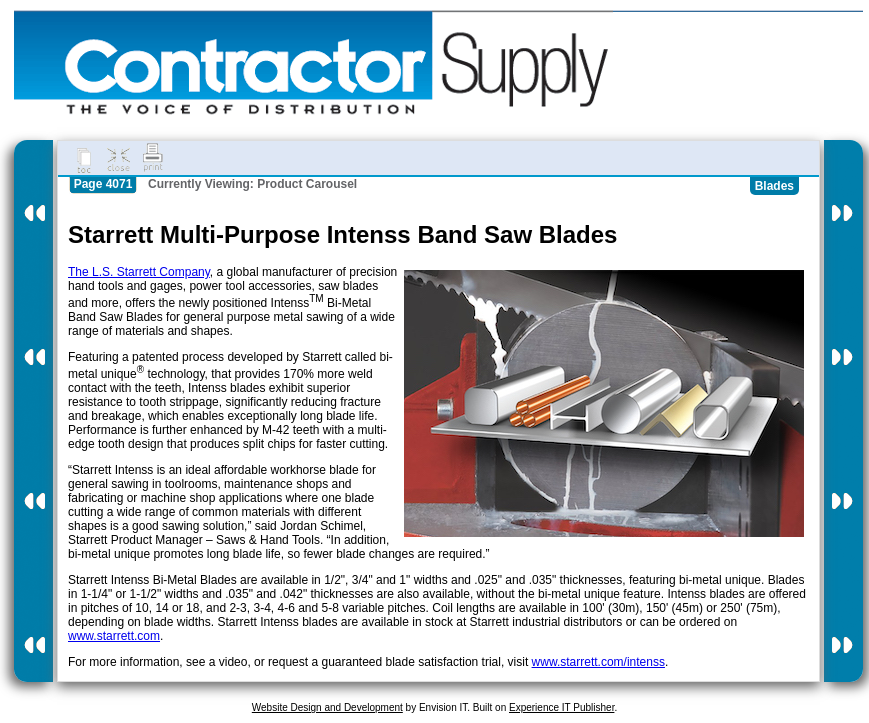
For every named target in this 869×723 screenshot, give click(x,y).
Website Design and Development (327, 707)
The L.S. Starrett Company (139, 272)
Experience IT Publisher (561, 707)
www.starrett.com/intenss (598, 662)
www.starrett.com (114, 636)
